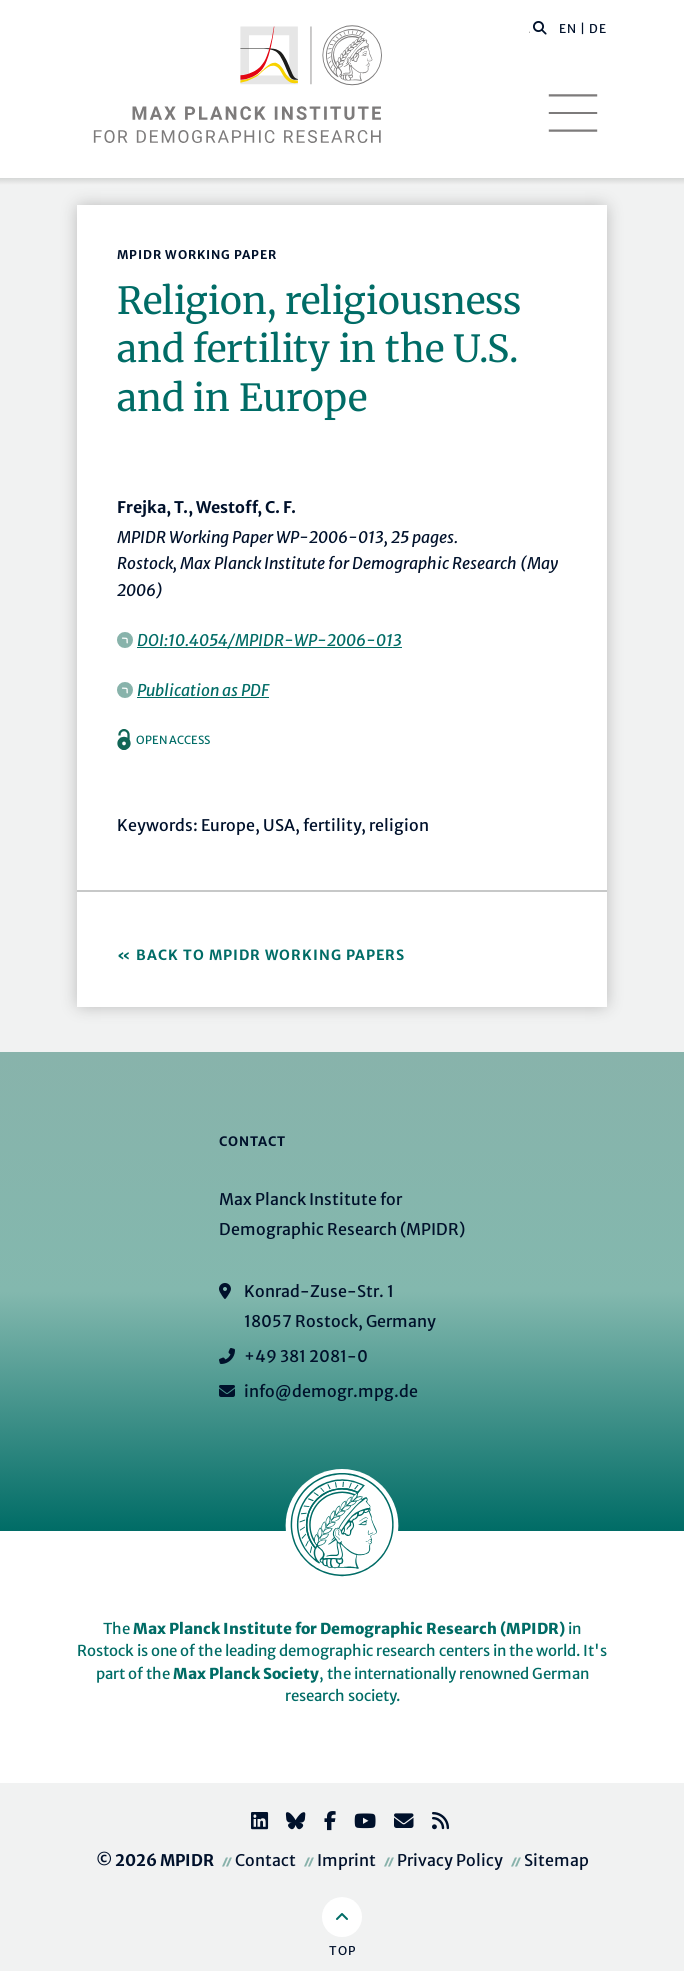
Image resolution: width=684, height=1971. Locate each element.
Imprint (346, 1860)
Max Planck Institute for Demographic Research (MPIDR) (349, 1628)
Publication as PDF (203, 690)
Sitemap (556, 1860)
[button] (540, 27)
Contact (265, 1860)
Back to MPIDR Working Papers (270, 955)
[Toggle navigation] (573, 113)
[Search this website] (529, 29)
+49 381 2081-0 (306, 1356)
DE (598, 28)
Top (342, 1950)
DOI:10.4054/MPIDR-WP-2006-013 (269, 640)
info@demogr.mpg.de (331, 1391)
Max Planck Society (246, 1673)
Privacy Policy (450, 1860)
